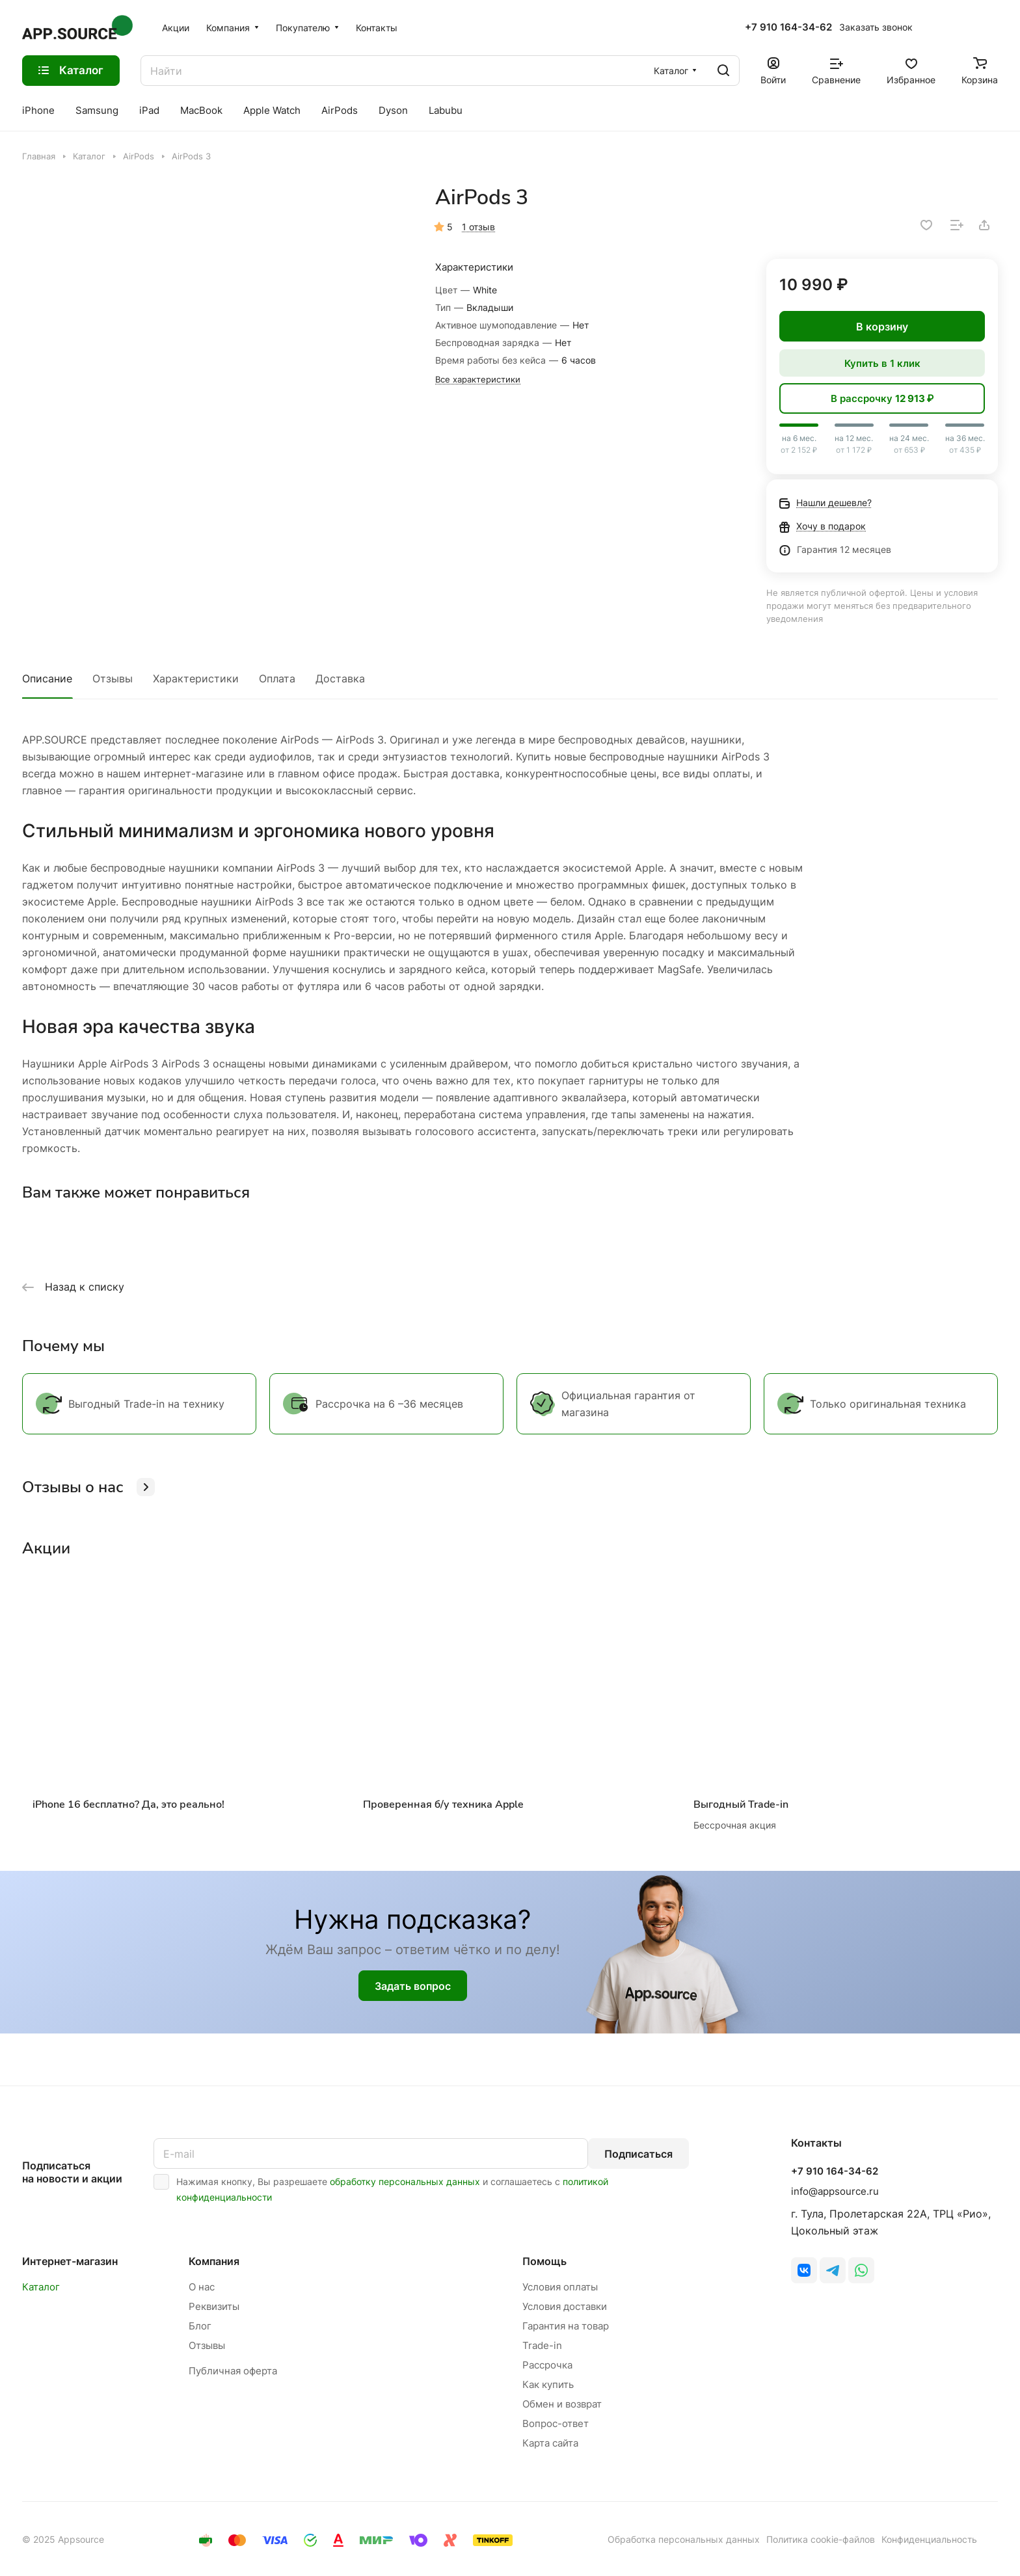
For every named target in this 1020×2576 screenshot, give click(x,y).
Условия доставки (564, 2306)
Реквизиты (214, 2306)
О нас (202, 2287)
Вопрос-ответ (555, 2423)
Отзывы (112, 678)
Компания (214, 2261)
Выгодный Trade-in (740, 1804)
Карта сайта (550, 2443)
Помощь (544, 2261)
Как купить (548, 2384)
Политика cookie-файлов (820, 2539)
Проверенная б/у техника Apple (443, 1804)
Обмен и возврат (562, 2404)
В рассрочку (882, 398)
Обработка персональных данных (684, 2539)
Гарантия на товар (565, 2326)
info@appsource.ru (835, 2191)
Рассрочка (547, 2365)
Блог (200, 2326)
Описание (47, 678)
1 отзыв (478, 226)
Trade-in (542, 2345)
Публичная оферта (233, 2371)
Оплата (277, 678)
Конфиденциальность (929, 2539)
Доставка (340, 678)
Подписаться (638, 2153)
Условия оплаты (560, 2287)
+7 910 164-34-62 (788, 27)
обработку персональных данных (405, 2181)
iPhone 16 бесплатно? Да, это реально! (128, 1804)
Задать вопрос (413, 1985)
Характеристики (196, 678)
